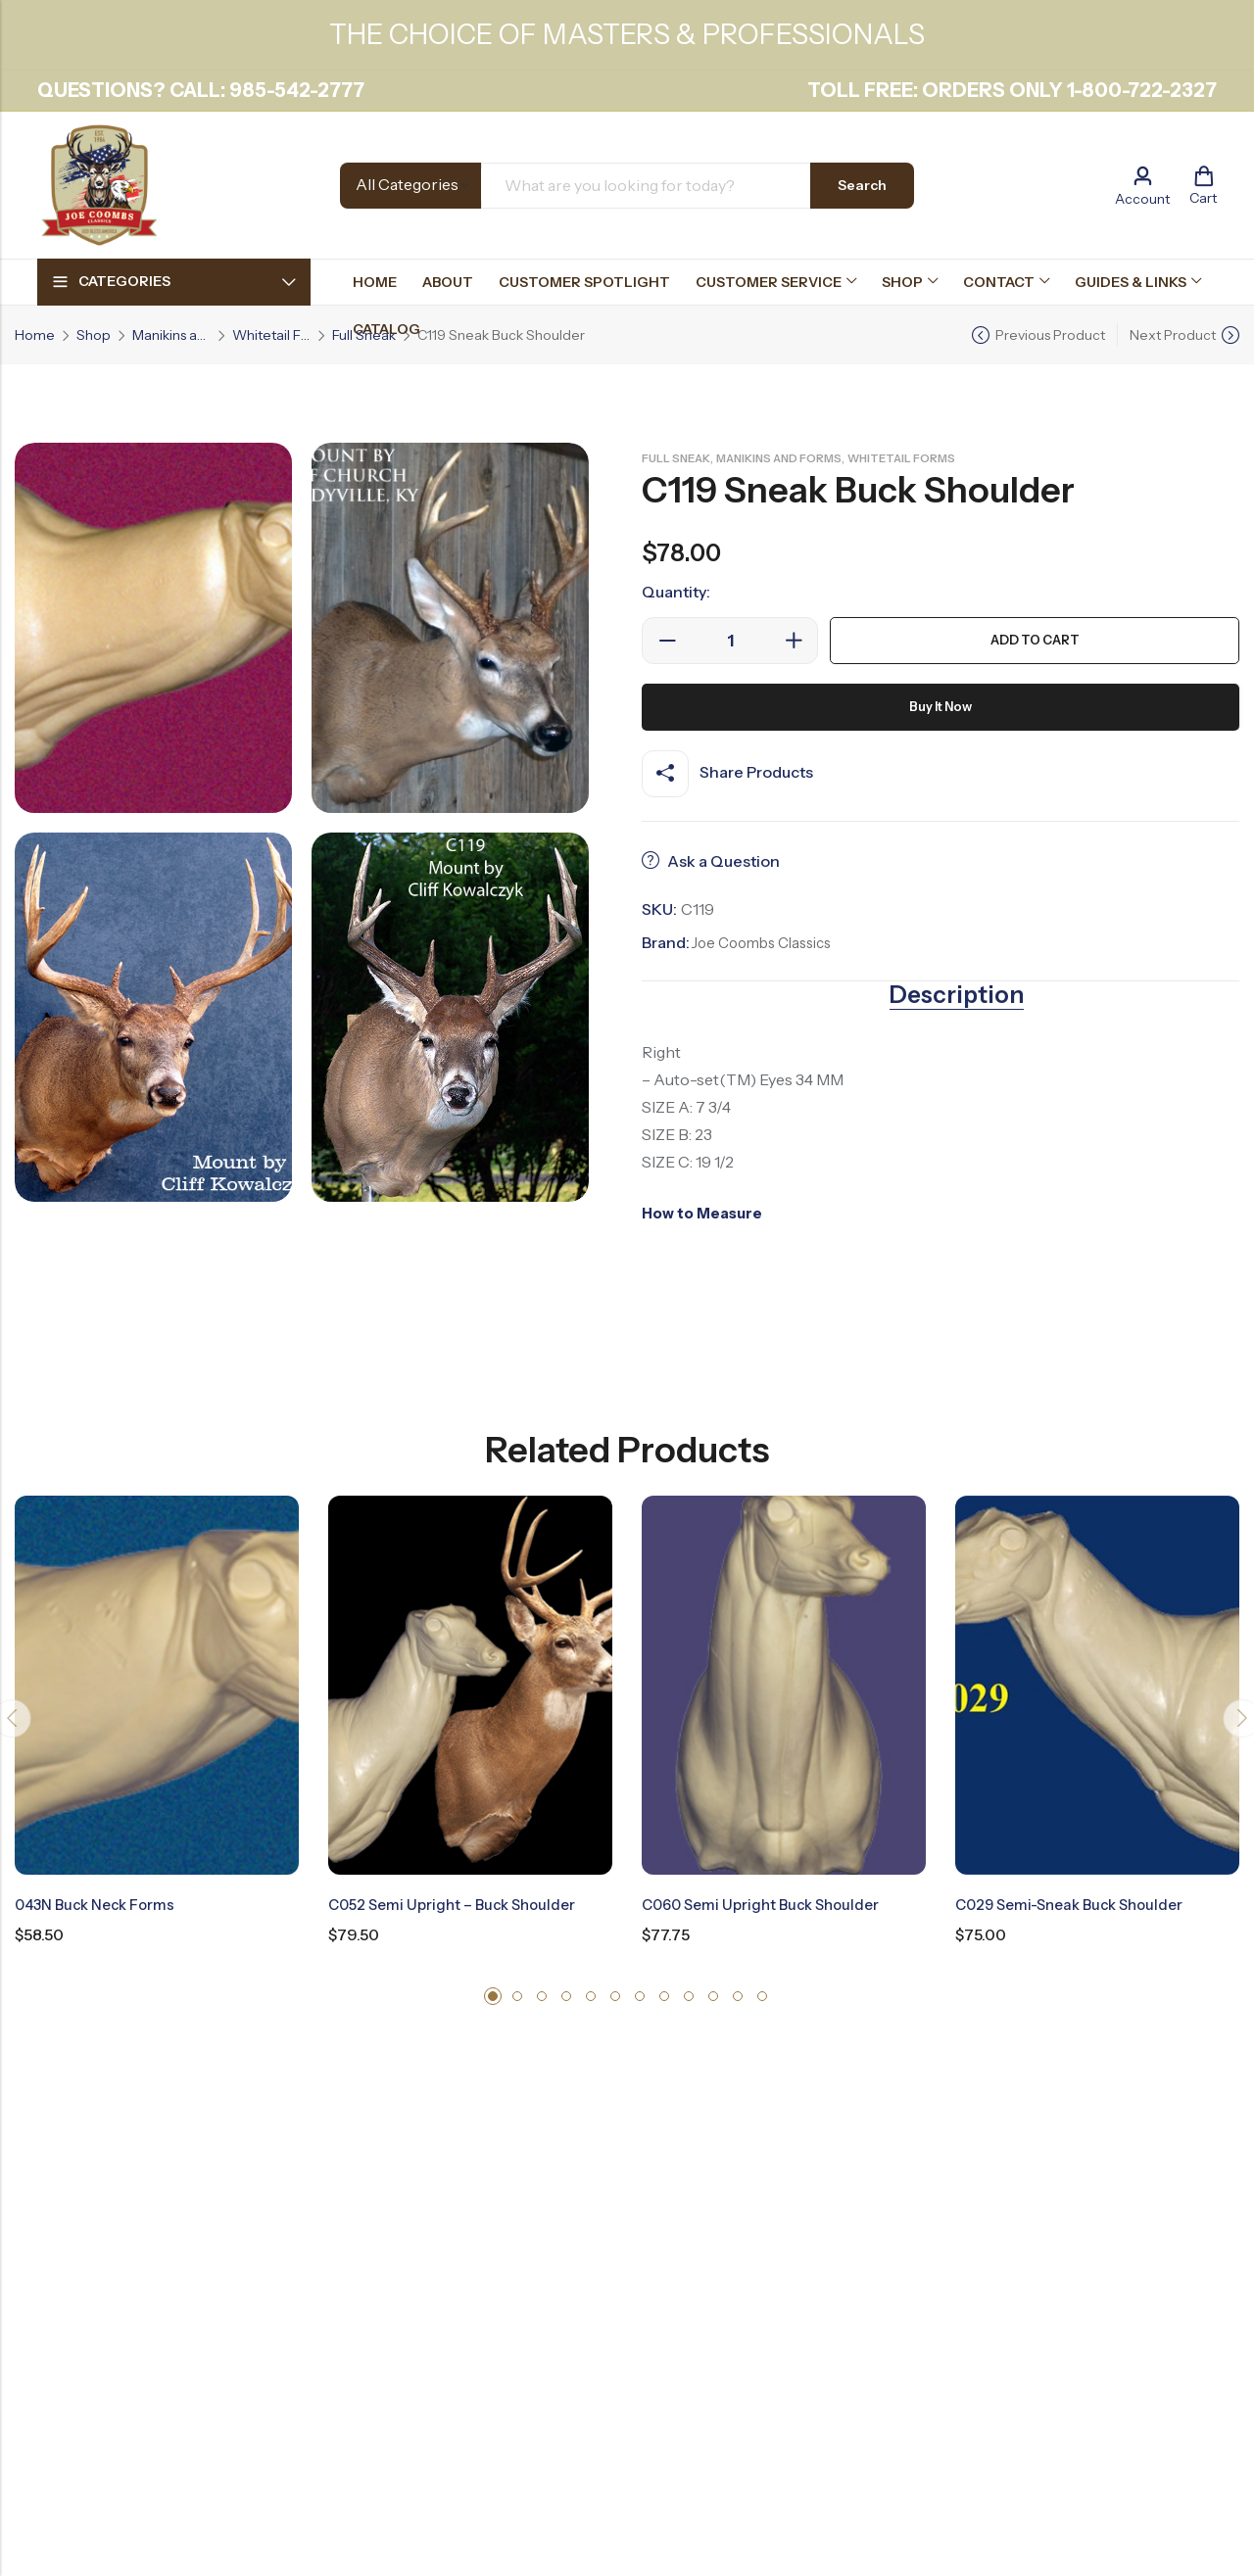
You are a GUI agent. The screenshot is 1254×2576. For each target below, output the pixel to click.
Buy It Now (941, 707)
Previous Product (1050, 335)
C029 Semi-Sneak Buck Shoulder (1077, 1903)
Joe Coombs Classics (767, 942)
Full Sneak (680, 458)
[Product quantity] (730, 640)
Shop (93, 335)
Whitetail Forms (271, 335)
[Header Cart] (1203, 185)
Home (35, 335)
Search (862, 185)
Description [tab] (957, 994)
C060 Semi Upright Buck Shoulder (767, 1903)
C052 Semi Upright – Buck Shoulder (458, 1903)
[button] (493, 1993)
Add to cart (1035, 640)
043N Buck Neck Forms (100, 1903)
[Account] (1142, 186)
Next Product (1173, 335)
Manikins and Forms (171, 335)
